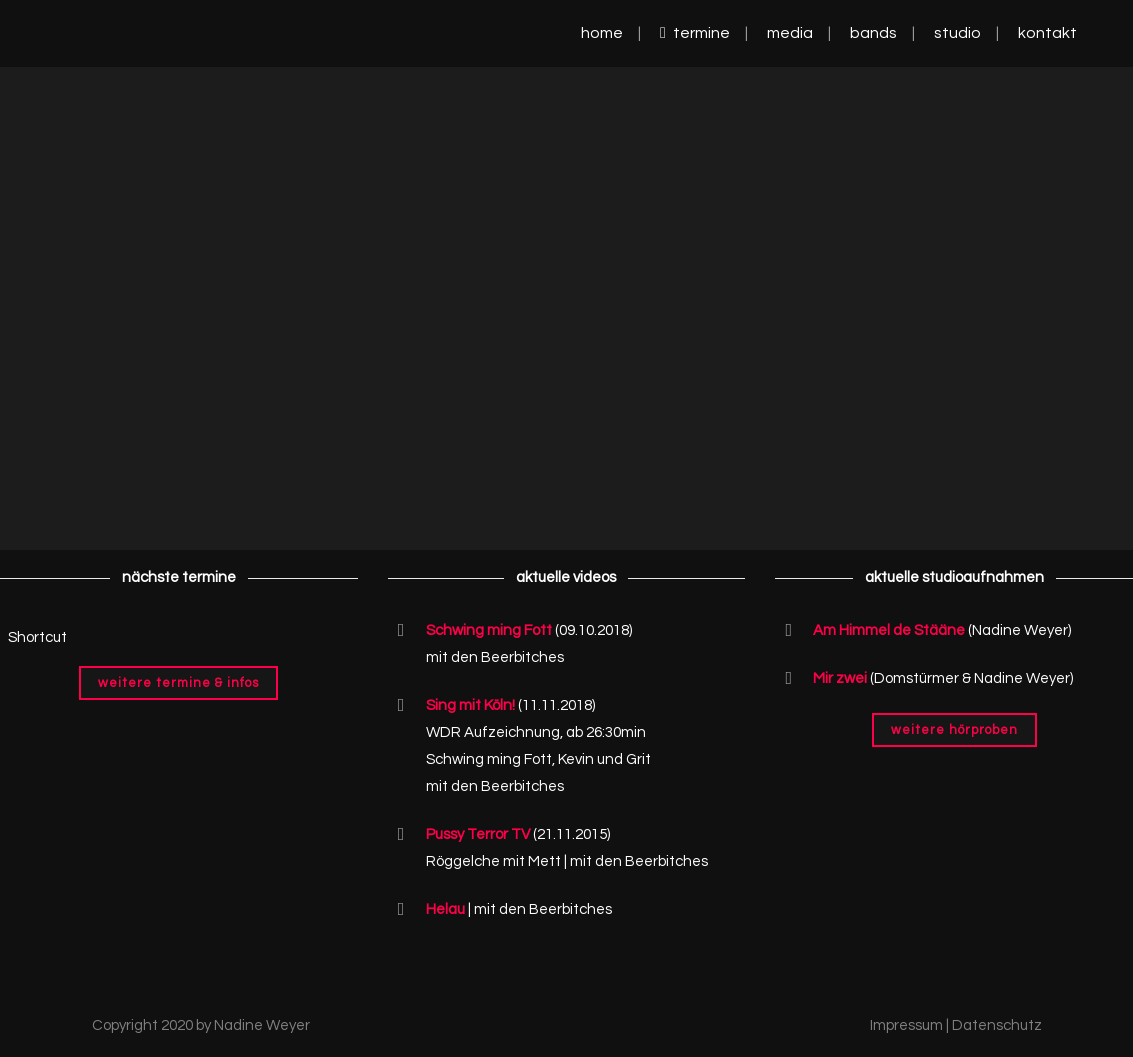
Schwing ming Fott (489, 630)
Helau (445, 909)
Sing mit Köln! (470, 705)
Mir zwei (840, 678)
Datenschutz (997, 1025)
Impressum (906, 1025)
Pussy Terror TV (478, 834)
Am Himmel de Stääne (889, 630)
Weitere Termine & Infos (178, 683)
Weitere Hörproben (954, 730)
